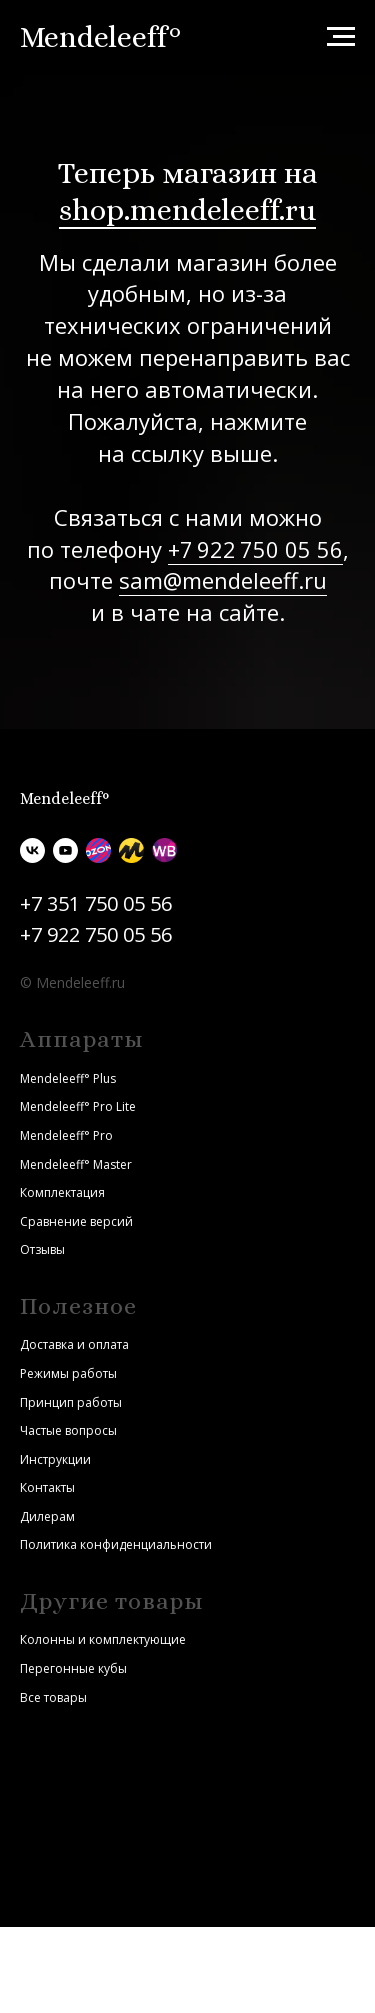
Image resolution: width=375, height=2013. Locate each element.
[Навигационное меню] (341, 37)
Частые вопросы (68, 1430)
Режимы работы (68, 1373)
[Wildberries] (164, 850)
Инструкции (55, 1459)
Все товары (53, 1697)
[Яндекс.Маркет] (131, 850)
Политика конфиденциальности (116, 1544)
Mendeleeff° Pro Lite (78, 1106)
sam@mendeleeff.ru (223, 580)
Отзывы (42, 1249)
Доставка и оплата (74, 1344)
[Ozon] (98, 850)
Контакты (47, 1487)
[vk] (32, 850)
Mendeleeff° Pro (66, 1135)
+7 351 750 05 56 (96, 903)
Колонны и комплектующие (103, 1639)
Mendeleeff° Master (76, 1164)
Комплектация (62, 1192)
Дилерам (47, 1516)
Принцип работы (71, 1402)
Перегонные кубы (73, 1668)
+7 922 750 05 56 (255, 549)
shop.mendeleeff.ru (187, 210)
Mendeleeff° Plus (68, 1078)
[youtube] (65, 850)
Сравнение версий (76, 1221)
